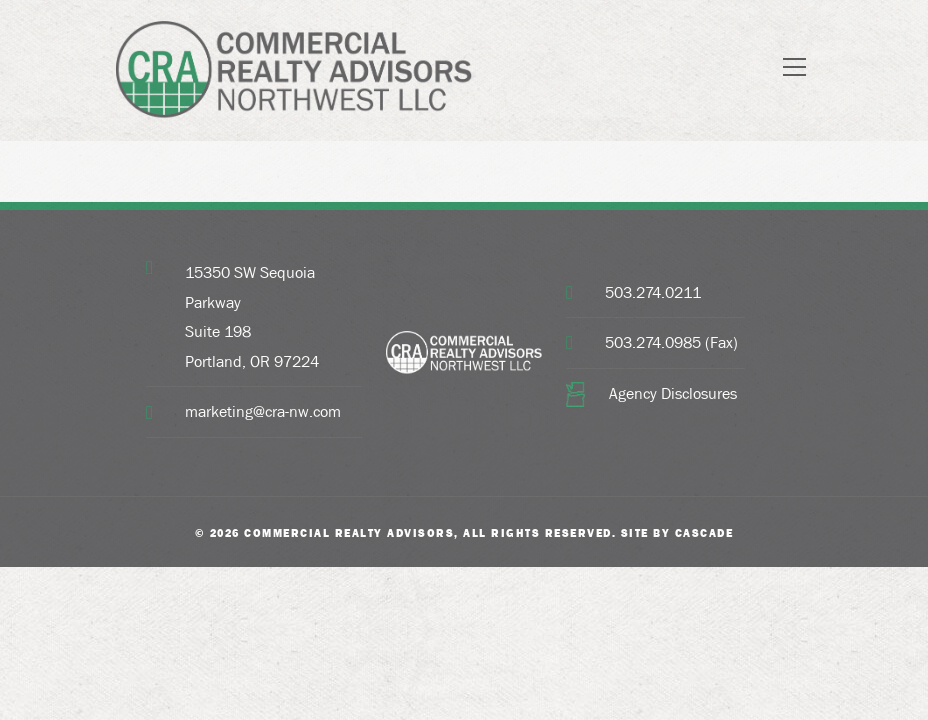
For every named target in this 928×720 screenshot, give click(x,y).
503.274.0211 (653, 292)
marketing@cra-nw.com (263, 411)
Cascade (704, 533)
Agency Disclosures (673, 393)
